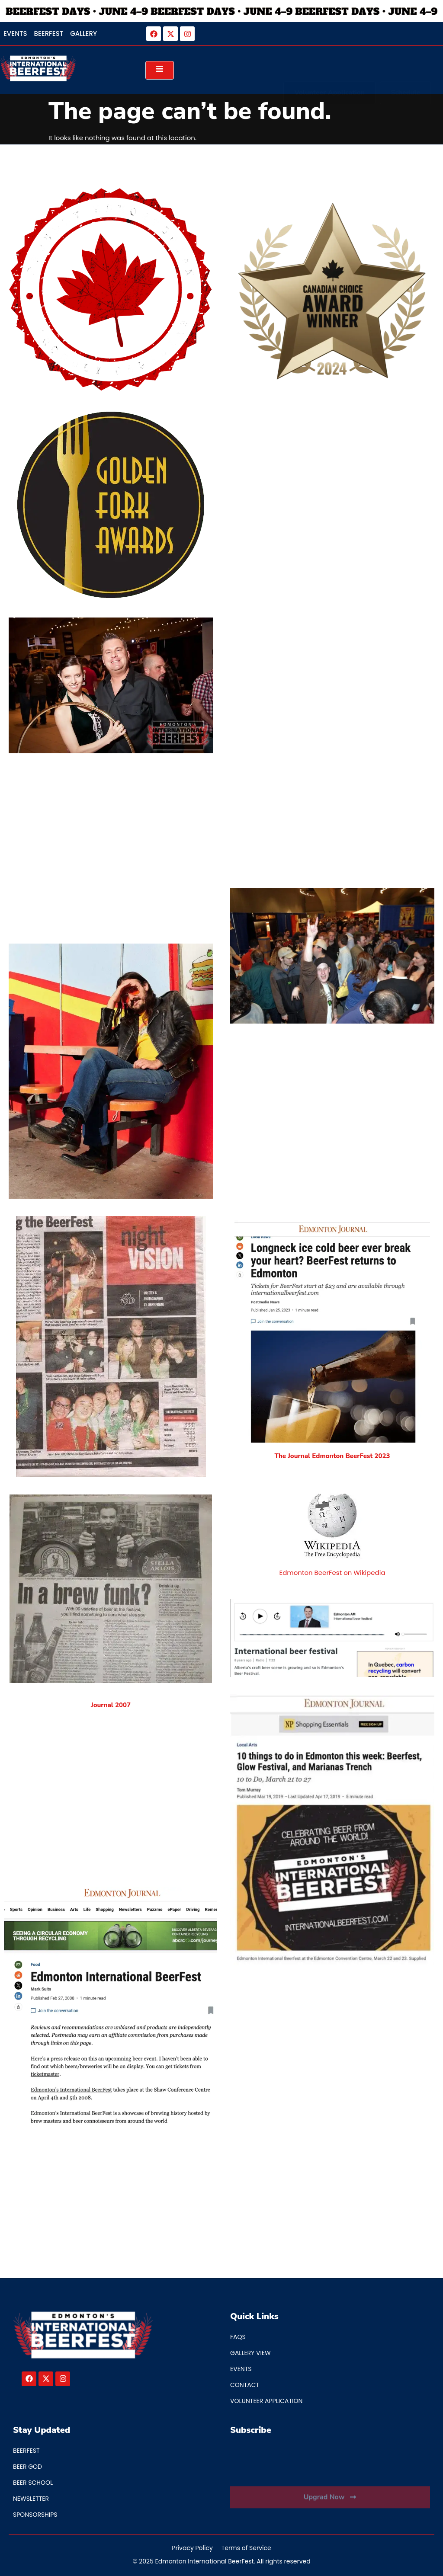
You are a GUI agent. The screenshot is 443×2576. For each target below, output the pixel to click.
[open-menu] (159, 70)
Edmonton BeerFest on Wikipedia (332, 1572)
